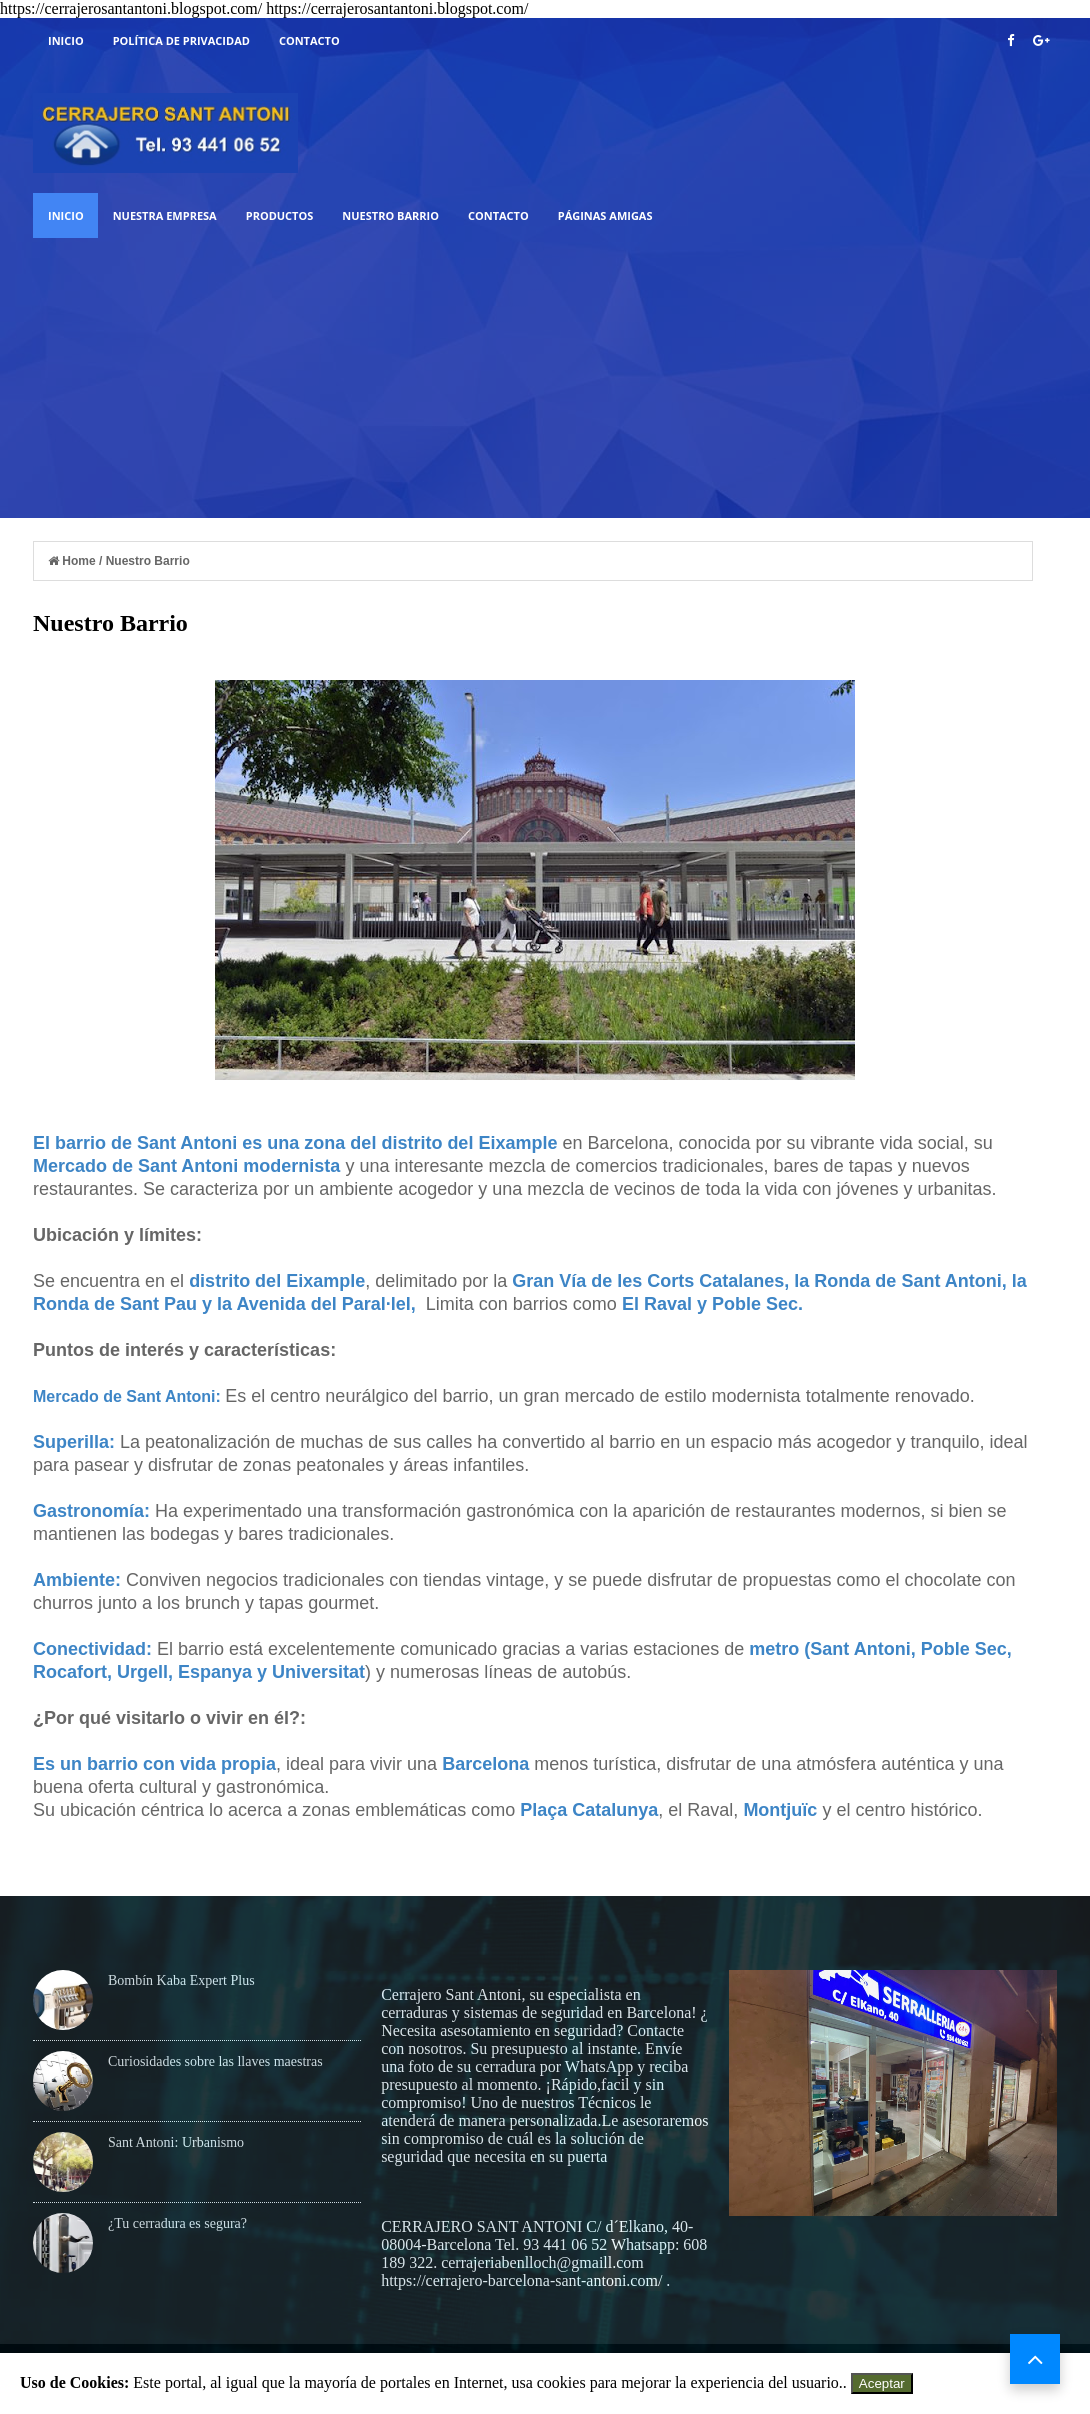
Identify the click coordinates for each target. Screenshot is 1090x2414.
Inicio (66, 40)
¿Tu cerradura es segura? (177, 2223)
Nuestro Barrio (390, 215)
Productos (280, 215)
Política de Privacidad (181, 40)
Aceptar (882, 2383)
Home (73, 561)
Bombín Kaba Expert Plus (181, 1980)
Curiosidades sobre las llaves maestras (215, 2061)
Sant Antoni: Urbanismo (176, 2142)
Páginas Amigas (605, 215)
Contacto (309, 40)
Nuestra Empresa (165, 215)
